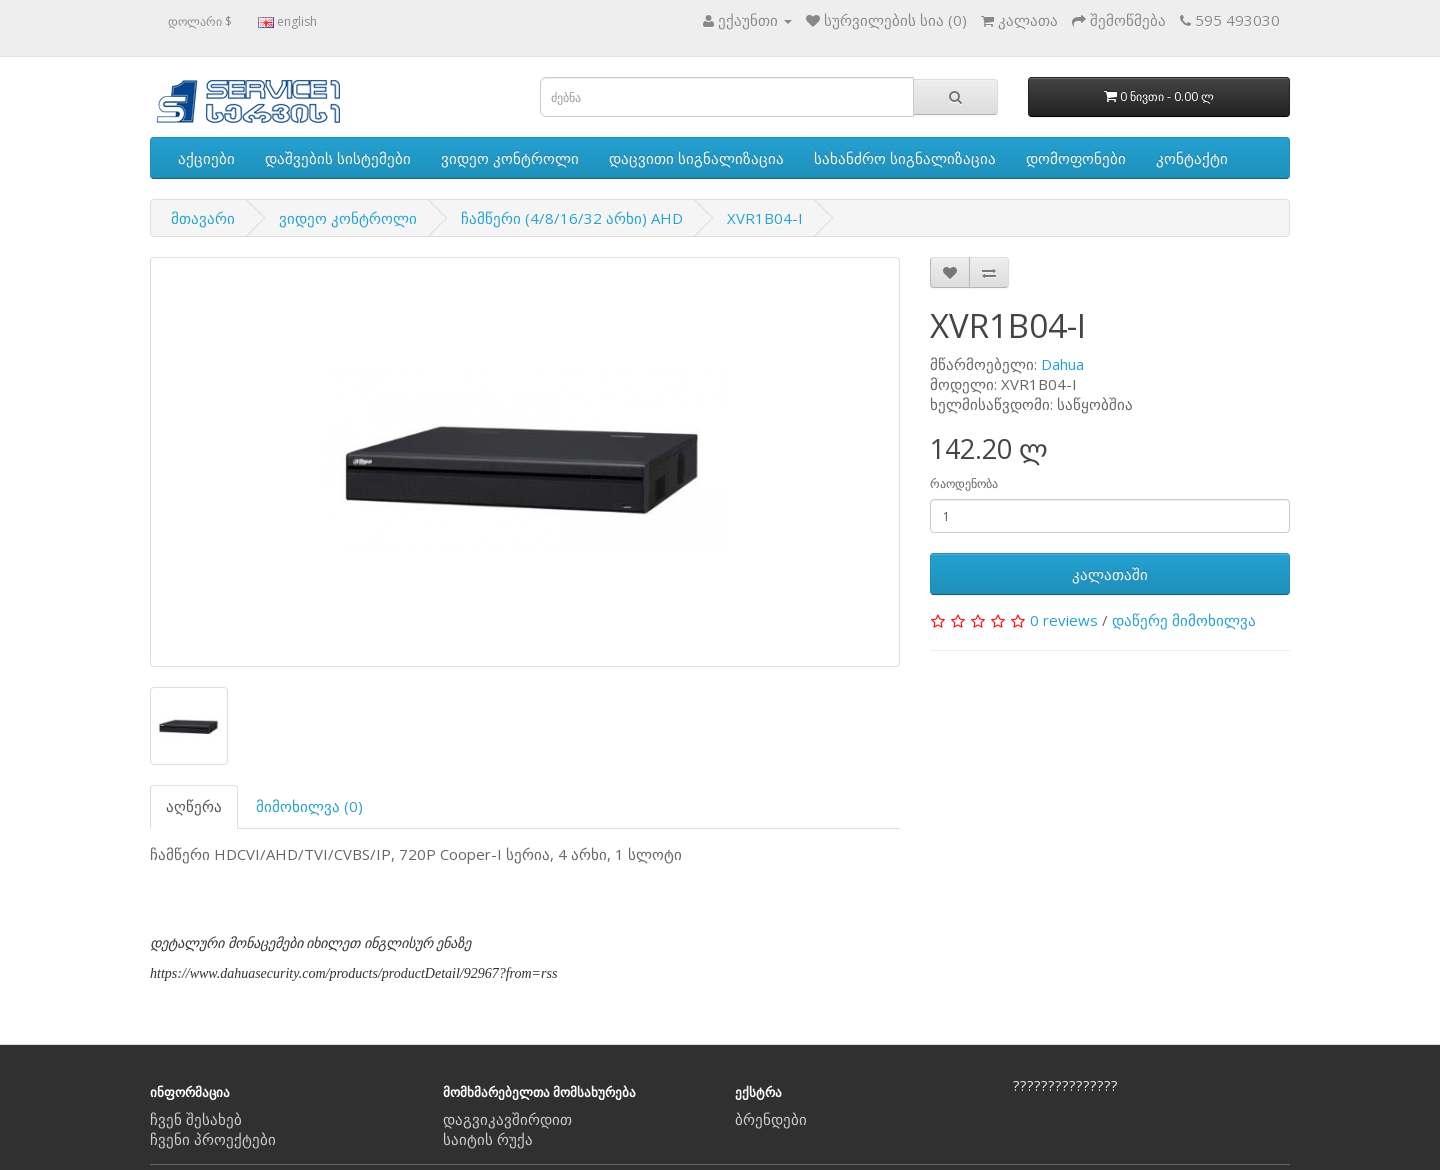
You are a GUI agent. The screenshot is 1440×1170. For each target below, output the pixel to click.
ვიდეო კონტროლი (510, 158)
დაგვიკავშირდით (507, 1119)
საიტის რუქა (488, 1139)
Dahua (1062, 364)
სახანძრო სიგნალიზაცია (905, 158)
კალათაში (1110, 574)
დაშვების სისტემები (338, 158)
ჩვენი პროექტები (213, 1139)
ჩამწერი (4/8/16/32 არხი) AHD (572, 218)
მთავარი (203, 218)
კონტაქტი (1192, 158)
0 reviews (1064, 620)
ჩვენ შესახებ (196, 1119)
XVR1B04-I (765, 218)
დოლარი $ (200, 21)
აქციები (206, 158)
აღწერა (194, 806)
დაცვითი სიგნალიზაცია (696, 158)
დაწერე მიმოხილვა (1184, 620)
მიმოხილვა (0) (309, 806)
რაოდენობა (964, 483)
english (287, 21)
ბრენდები (771, 1119)
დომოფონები (1076, 158)
